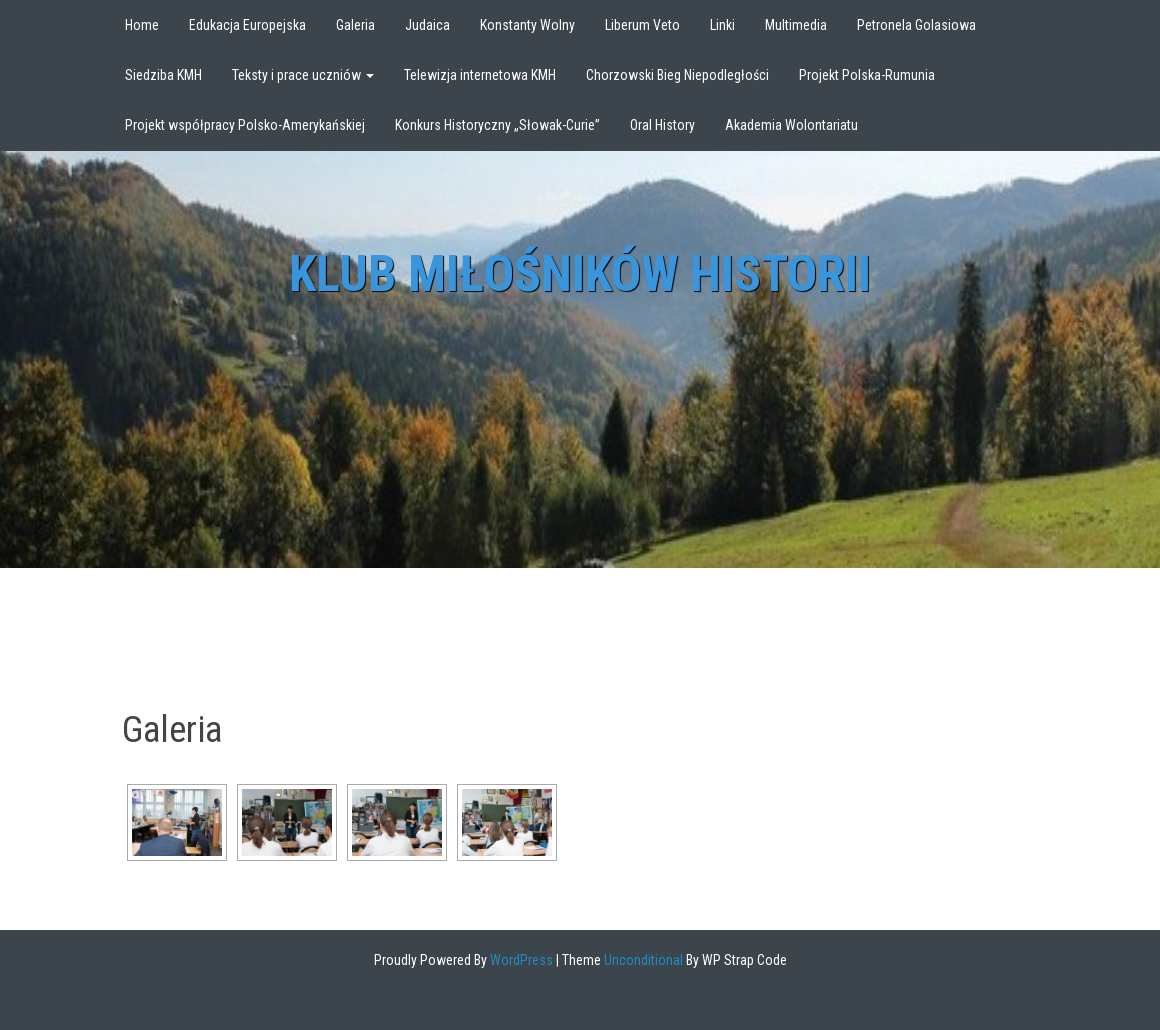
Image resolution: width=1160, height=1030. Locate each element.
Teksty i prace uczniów (303, 75)
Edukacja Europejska (247, 25)
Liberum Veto (642, 25)
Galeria (355, 25)
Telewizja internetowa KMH (480, 75)
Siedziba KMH (163, 75)
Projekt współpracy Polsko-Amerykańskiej (245, 125)
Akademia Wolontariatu (791, 125)
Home (142, 25)
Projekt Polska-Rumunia (867, 75)
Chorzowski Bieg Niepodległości (677, 75)
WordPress (520, 960)
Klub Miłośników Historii (580, 274)
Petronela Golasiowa (916, 25)
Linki (722, 25)
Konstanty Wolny (527, 25)
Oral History (662, 125)
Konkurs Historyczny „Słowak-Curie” (497, 125)
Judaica (427, 25)
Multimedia (796, 25)
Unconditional (642, 960)
